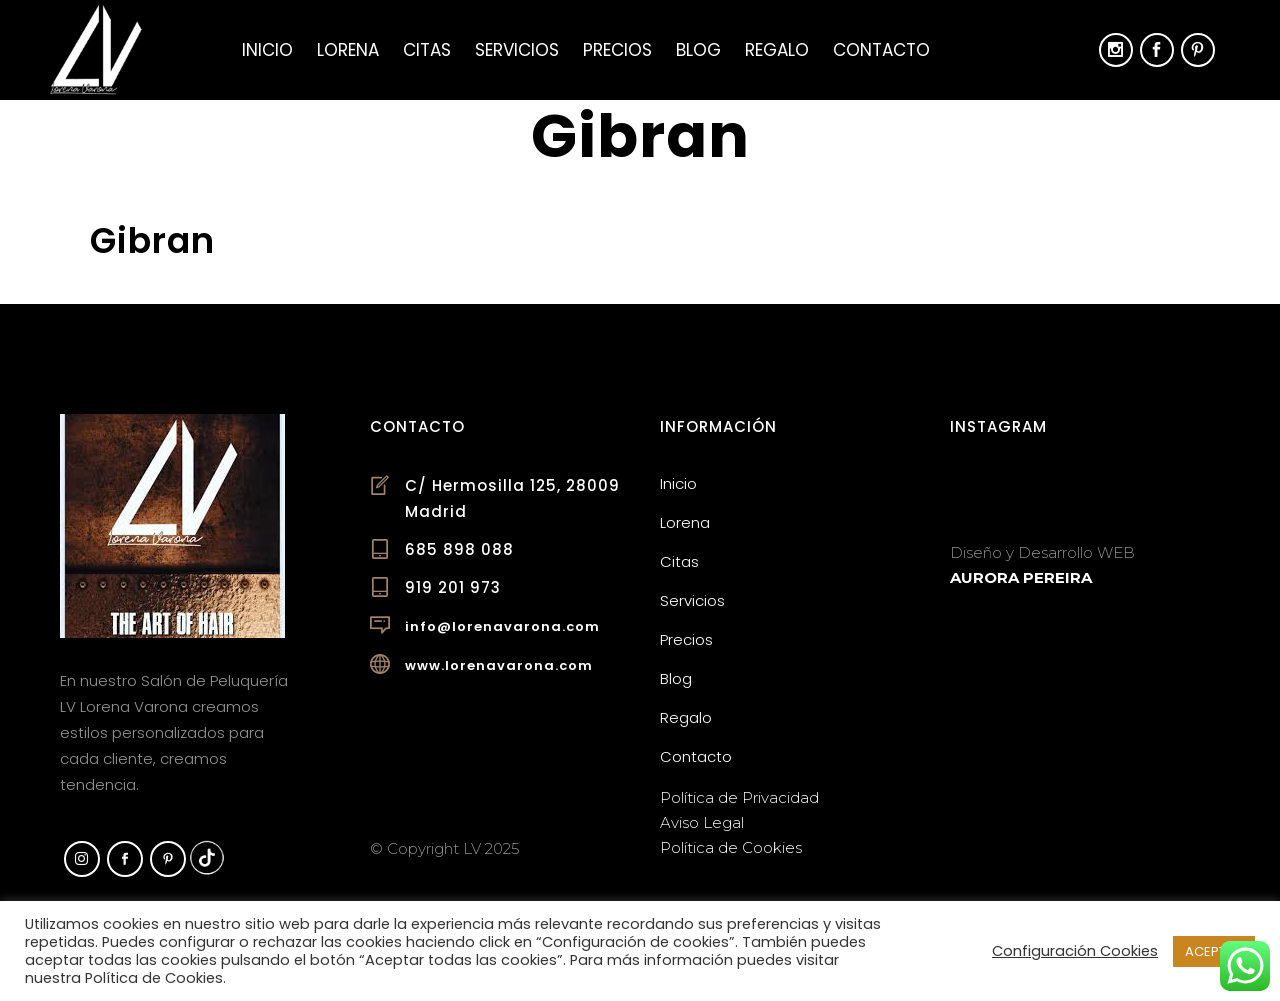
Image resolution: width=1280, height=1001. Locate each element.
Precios (686, 639)
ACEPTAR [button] (1214, 951)
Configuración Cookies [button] (1075, 951)
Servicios (692, 600)
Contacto (696, 756)
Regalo (686, 717)
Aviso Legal (702, 822)
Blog (676, 678)
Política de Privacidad (739, 797)
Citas (679, 561)
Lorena (685, 522)
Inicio (678, 483)
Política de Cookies (731, 847)
